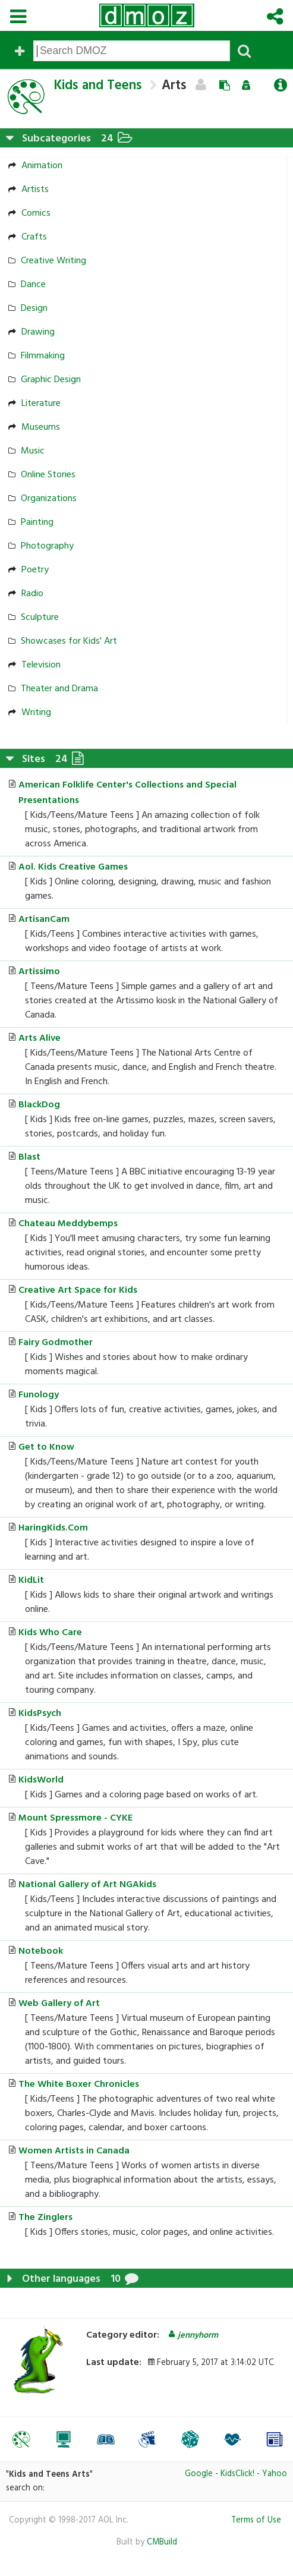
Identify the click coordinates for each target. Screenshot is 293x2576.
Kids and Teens (97, 85)
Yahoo (274, 2474)
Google (199, 2474)
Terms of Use (256, 2520)
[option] (21, 2439)
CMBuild (162, 2542)
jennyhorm (193, 2335)
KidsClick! (237, 2474)
